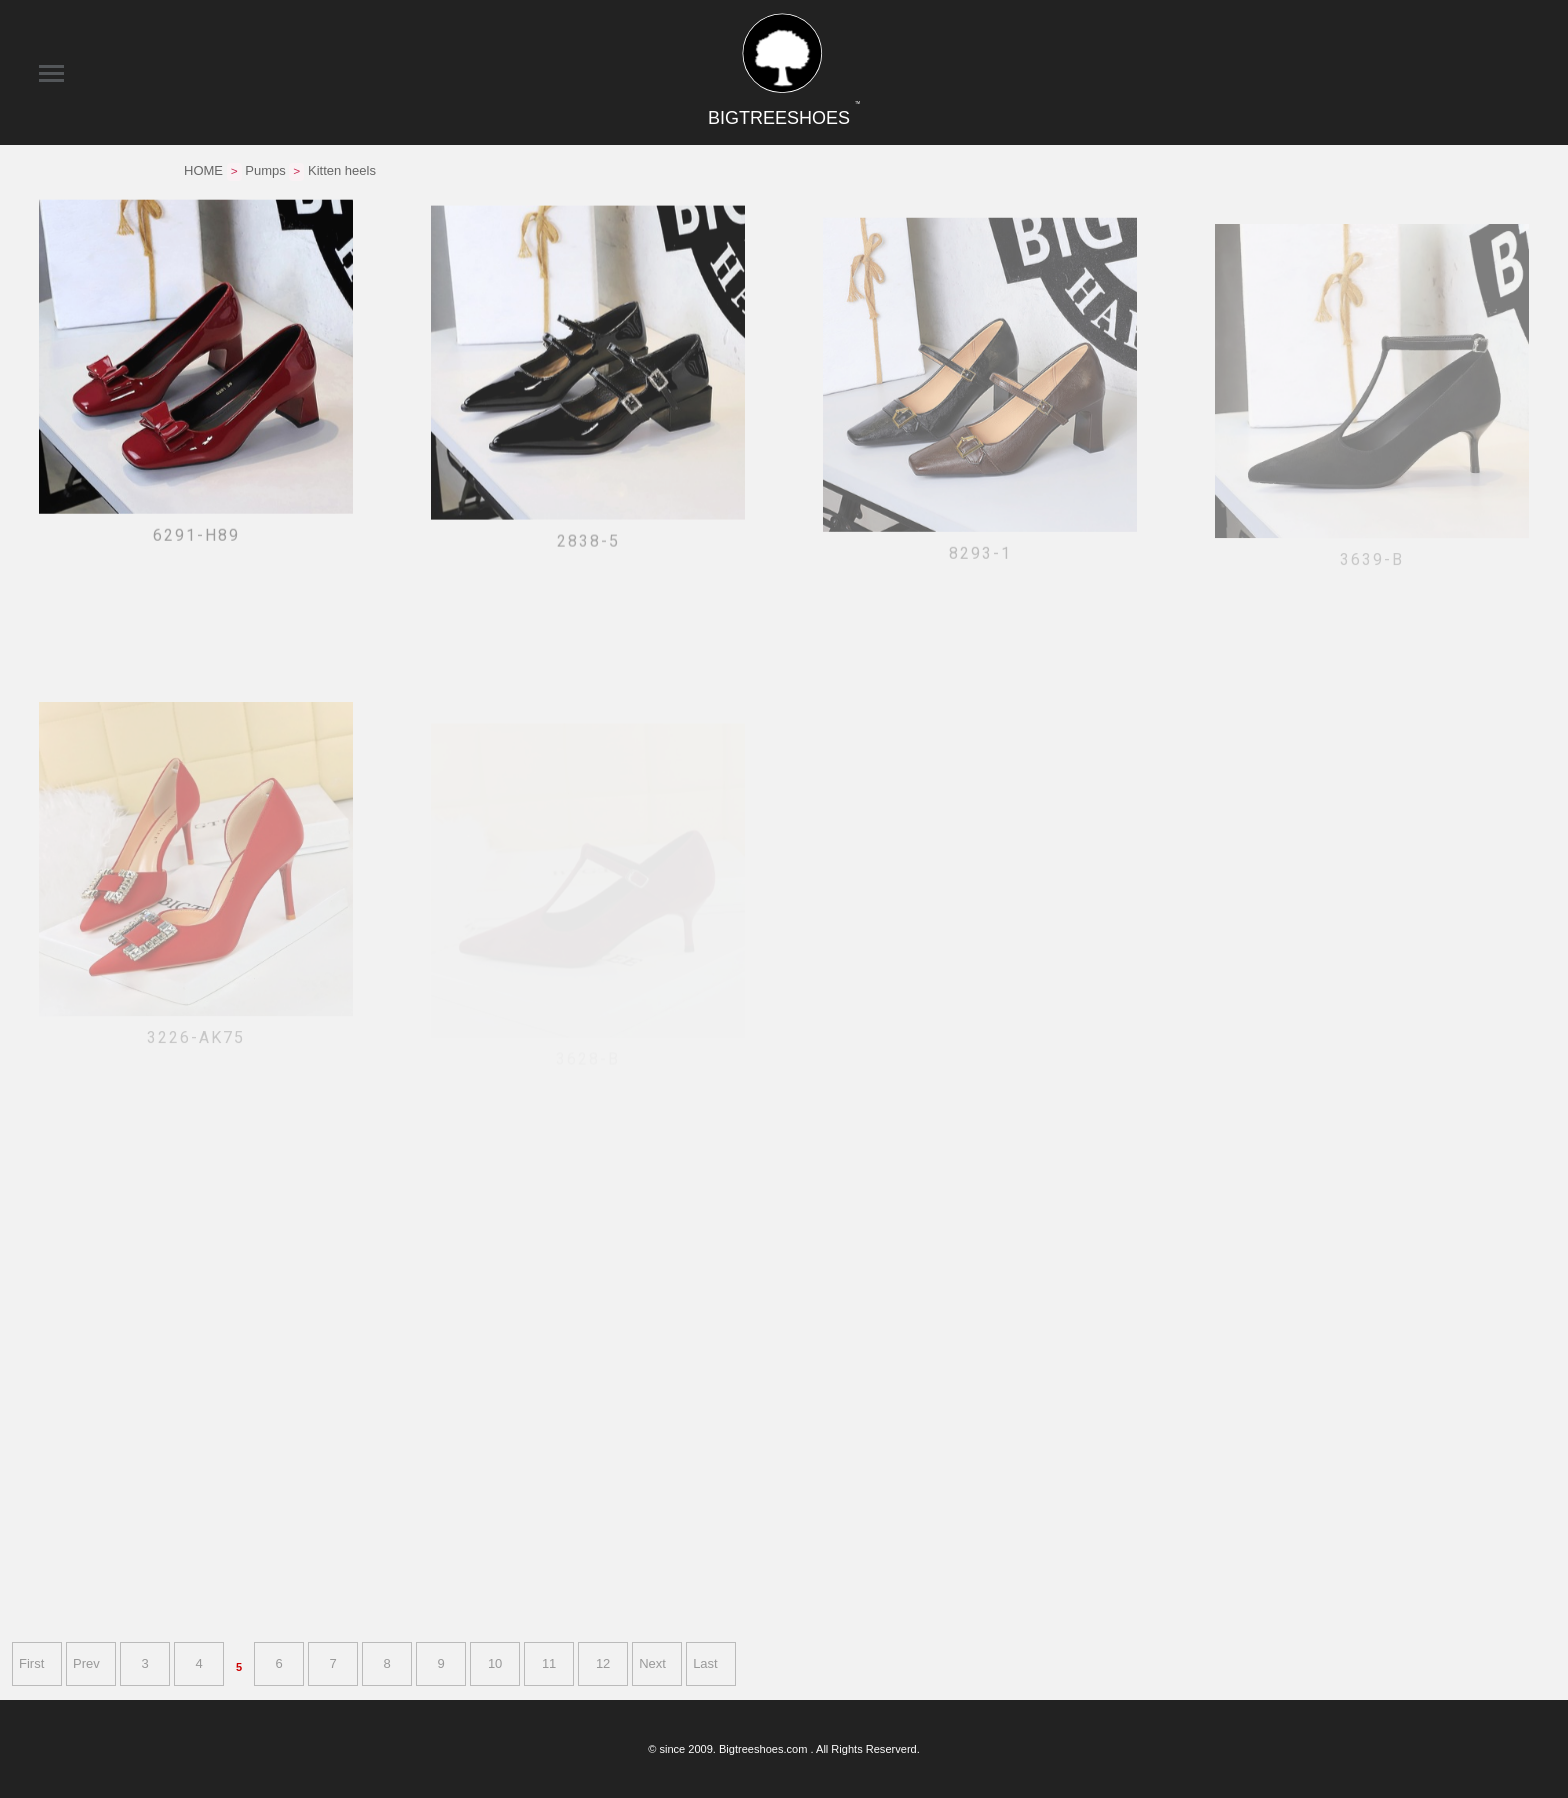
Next (652, 1663)
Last (705, 1663)
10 (495, 1663)
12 (603, 1663)
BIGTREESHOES (784, 118)
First (31, 1663)
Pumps (265, 170)
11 (549, 1663)
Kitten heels (342, 170)
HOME (203, 170)
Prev (86, 1663)
